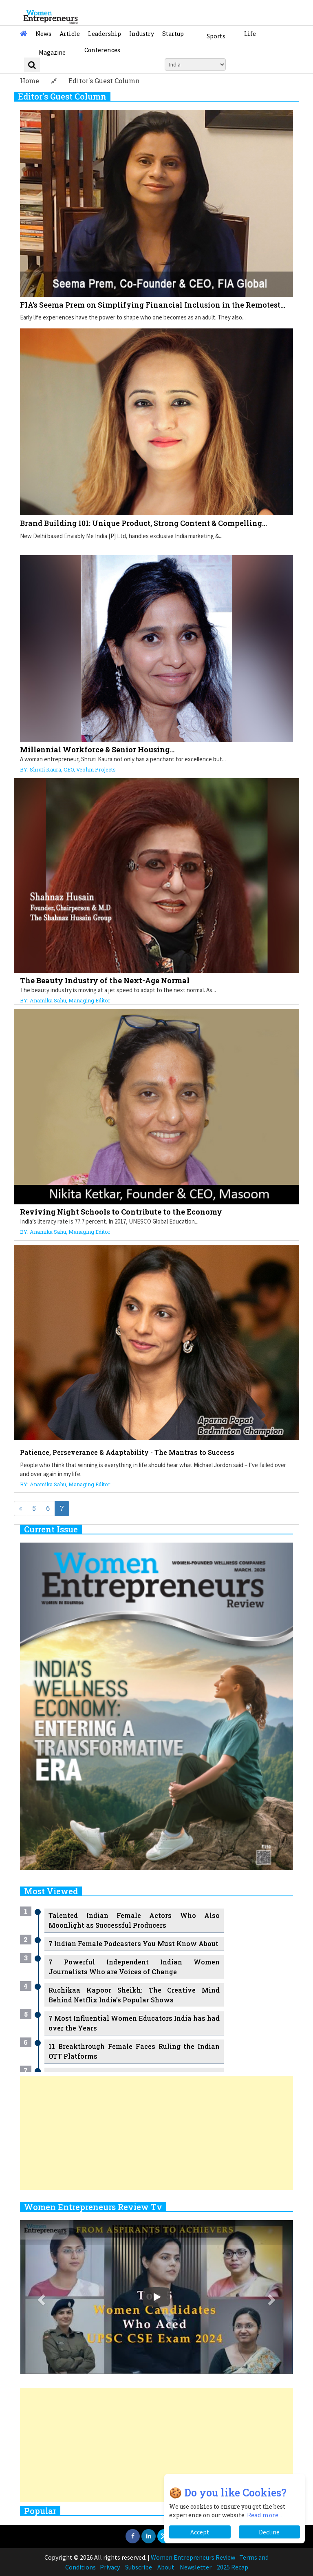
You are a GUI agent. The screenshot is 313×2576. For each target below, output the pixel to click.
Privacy (110, 2567)
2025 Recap (232, 2567)
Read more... (264, 2515)
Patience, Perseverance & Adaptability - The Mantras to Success (127, 1452)
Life (250, 34)
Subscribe (138, 2567)
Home (29, 80)
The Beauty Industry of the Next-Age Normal (105, 980)
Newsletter (196, 2567)
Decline (269, 2532)
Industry (141, 34)
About (165, 2567)
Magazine (52, 52)
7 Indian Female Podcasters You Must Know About (133, 1943)
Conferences (102, 50)
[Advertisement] (156, 2133)
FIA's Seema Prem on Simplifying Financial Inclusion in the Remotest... (152, 305)
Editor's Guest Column (104, 80)
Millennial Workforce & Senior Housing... (97, 749)
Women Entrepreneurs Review (193, 2557)
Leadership (104, 34)
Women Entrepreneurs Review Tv (93, 2206)
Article (70, 34)
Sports (216, 36)
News (43, 34)
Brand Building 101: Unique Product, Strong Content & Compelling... (143, 523)
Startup (173, 34)
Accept (199, 2532)
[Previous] (20, 1508)
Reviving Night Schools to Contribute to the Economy (121, 1212)
